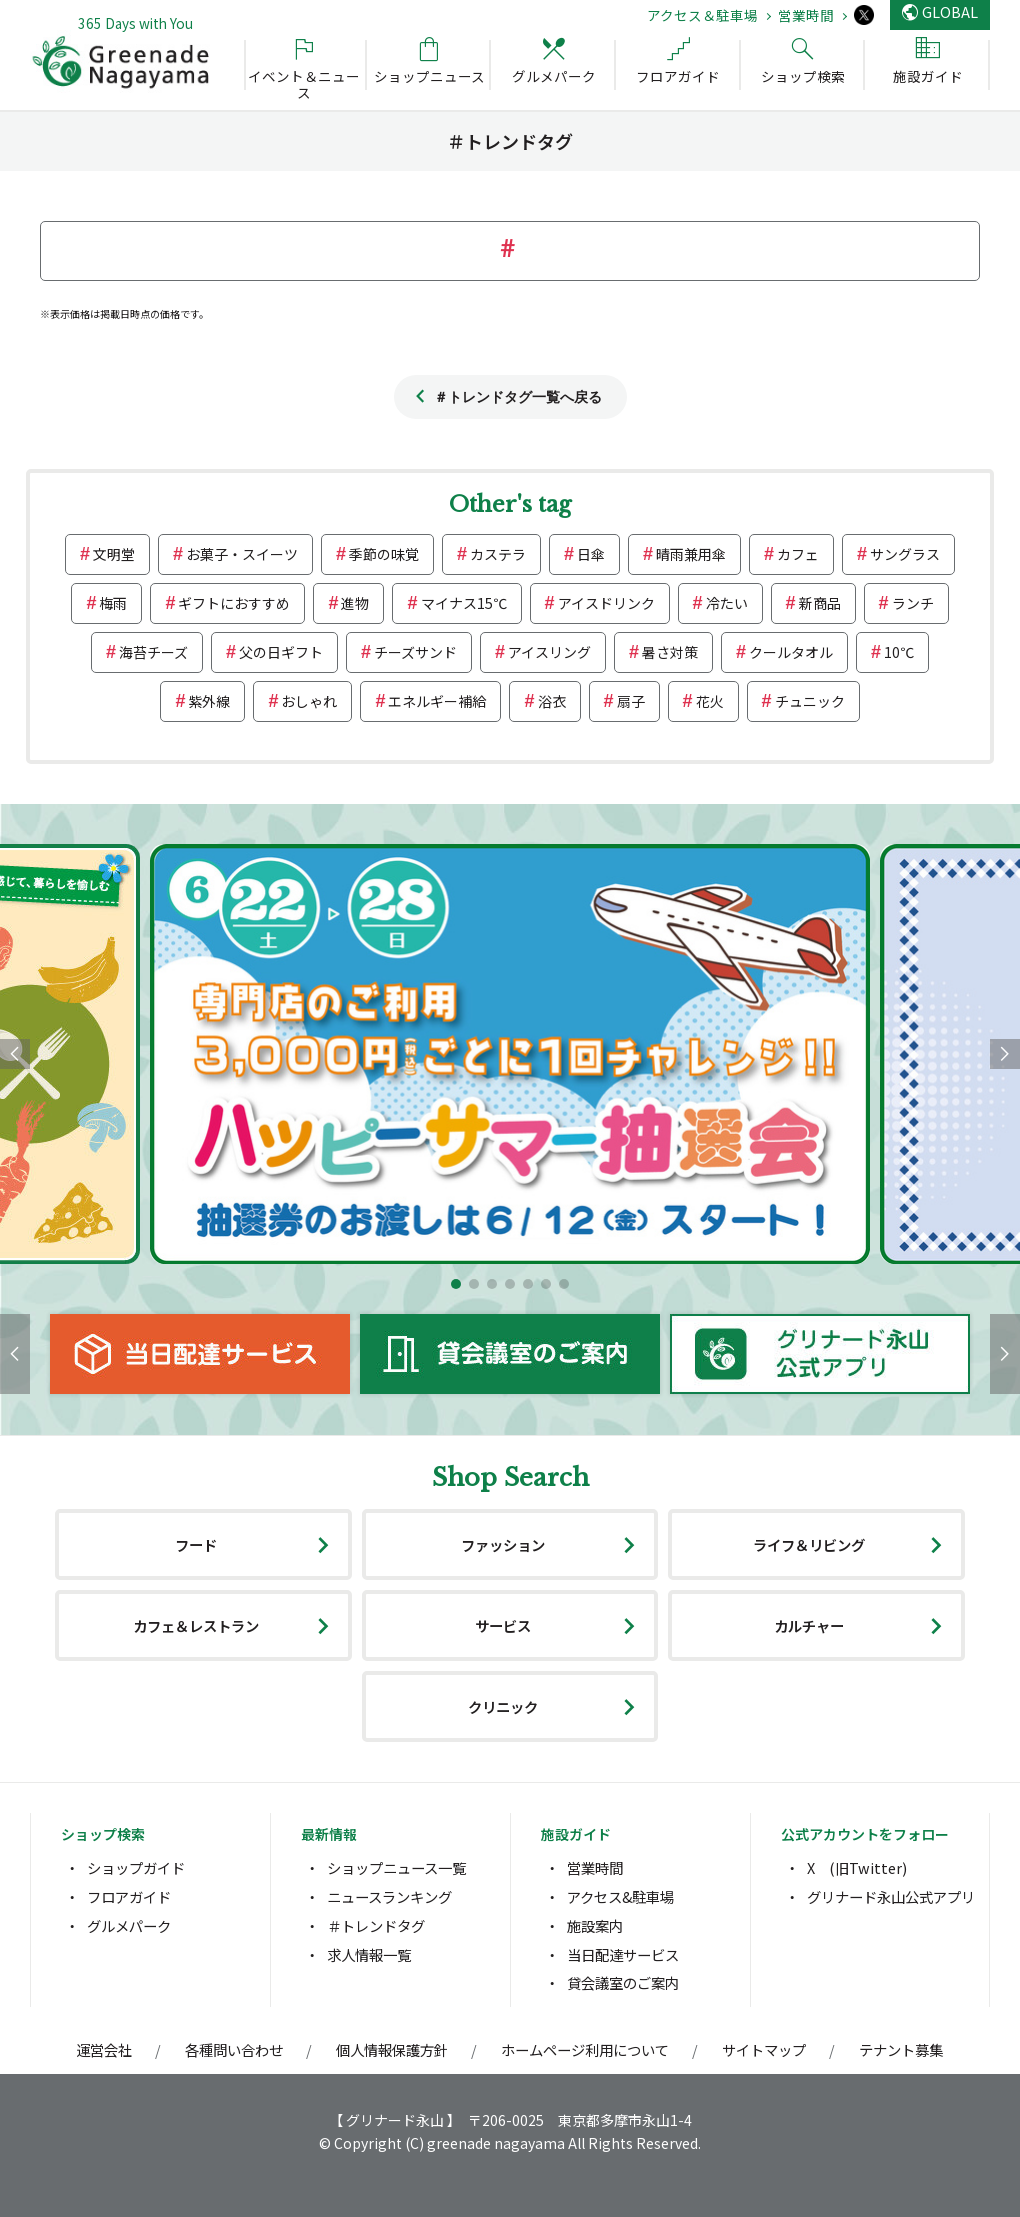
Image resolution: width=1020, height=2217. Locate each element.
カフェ (798, 554)
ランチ (913, 603)
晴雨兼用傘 (691, 554)
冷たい (727, 603)
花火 (710, 701)
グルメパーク (129, 1925)
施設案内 (595, 1925)
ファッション (503, 1544)
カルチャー (809, 1625)
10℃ (899, 652)
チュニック (810, 701)
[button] (456, 1284)
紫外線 (209, 701)
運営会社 (104, 2049)
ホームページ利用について (585, 2049)
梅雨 (113, 603)
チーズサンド (415, 652)
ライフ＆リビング (809, 1544)
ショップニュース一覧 (396, 1867)
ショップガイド (136, 1867)
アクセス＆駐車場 (702, 15)
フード (196, 1544)
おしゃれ (309, 701)
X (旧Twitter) (857, 1867)
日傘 (591, 554)
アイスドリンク (606, 603)
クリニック (503, 1706)
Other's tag (510, 504)
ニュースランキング (389, 1896)
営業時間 (806, 15)
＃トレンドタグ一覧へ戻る (518, 397)
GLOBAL (950, 11)
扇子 (631, 701)
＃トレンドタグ (376, 1925)
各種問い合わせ (234, 2049)
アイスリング (549, 652)
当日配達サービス (623, 1954)
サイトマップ (764, 2049)
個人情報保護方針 (392, 2049)
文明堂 (114, 554)
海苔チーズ (153, 652)
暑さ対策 (670, 652)
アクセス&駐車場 (620, 1896)
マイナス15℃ (464, 603)
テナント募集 (901, 2049)
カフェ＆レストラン (196, 1625)
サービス (503, 1625)
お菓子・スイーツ (242, 554)
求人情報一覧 (369, 1954)
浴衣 (552, 701)
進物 (355, 603)
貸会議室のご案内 (623, 1982)
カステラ (498, 554)
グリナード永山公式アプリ (891, 1896)
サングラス (905, 554)
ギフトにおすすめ (234, 603)
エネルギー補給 (437, 701)
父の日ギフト (281, 652)
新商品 (820, 603)
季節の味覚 (384, 554)
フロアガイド (129, 1896)
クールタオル (791, 652)
